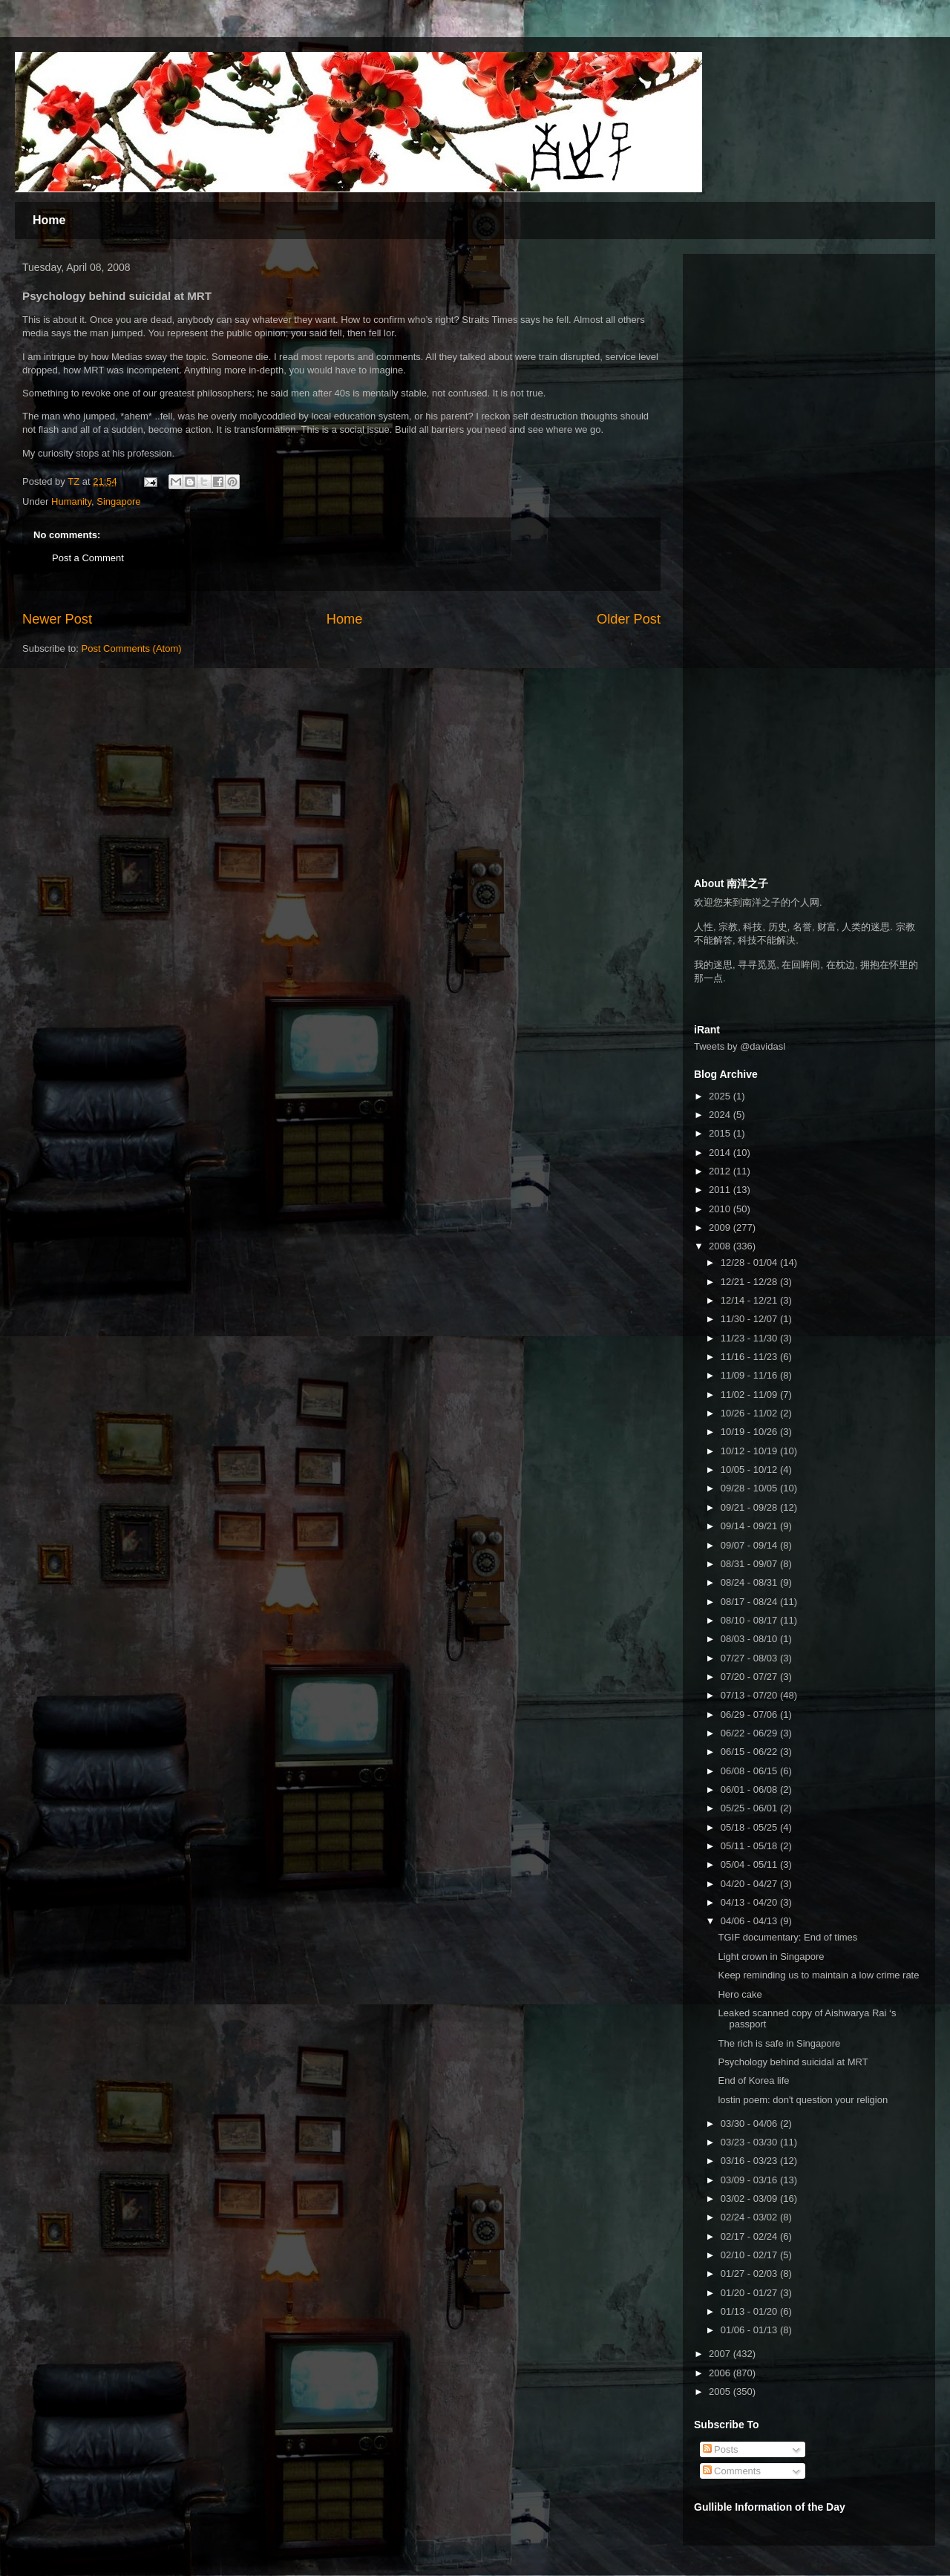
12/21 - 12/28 (750, 1281)
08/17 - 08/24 (750, 1601)
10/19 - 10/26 (750, 1431)
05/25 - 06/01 (750, 1808)
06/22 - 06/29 (750, 1733)
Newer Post (57, 619)
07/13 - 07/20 (750, 1695)
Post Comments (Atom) (132, 648)
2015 (721, 1133)
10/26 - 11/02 (750, 1413)
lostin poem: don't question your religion (803, 2099)
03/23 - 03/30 (750, 2142)
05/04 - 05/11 (750, 1864)
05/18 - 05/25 (750, 1827)
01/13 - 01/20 (750, 2311)
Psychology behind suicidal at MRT (793, 2061)
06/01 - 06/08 (750, 1789)
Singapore (118, 501)
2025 (721, 1096)
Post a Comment (88, 557)
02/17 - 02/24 (750, 2236)
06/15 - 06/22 (750, 1751)
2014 (721, 1152)
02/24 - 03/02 (750, 2217)
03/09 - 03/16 (750, 2180)
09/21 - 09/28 (750, 1507)
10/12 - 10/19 (750, 1451)
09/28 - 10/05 (750, 1488)
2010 (721, 1209)
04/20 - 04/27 (750, 1883)
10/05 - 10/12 (750, 1469)
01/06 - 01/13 (750, 2329)
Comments (732, 2471)
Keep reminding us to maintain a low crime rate (818, 1975)
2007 (721, 2353)
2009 (721, 1227)
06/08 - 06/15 (750, 1770)
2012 (721, 1171)
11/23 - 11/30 (750, 1338)
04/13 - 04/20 (750, 1902)
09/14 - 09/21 (750, 1525)
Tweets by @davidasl (739, 1046)
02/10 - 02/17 (750, 2254)
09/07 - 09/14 (750, 1545)
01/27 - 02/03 (750, 2273)
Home (49, 220)
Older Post (629, 619)
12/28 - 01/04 (750, 1262)
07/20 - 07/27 (750, 1676)
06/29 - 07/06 (750, 1714)
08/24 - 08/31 (750, 1582)
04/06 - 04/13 (750, 1920)
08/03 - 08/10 (750, 1638)
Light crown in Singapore (771, 1956)
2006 (721, 2373)
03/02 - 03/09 (750, 2198)
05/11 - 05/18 (750, 1845)
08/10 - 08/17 (750, 1620)
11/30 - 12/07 (750, 1318)
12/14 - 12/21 (750, 1300)
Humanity (71, 501)
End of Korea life (753, 2080)
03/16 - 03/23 (750, 2160)
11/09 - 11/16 (750, 1375)
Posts (720, 2449)
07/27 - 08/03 (750, 1658)
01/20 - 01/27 (750, 2292)
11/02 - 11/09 (750, 1394)
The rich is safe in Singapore (779, 2043)
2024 (721, 1114)
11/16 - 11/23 (750, 1356)
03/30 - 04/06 (750, 2123)
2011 (721, 1189)
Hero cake (739, 1994)
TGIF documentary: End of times (787, 1937)
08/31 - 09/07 (750, 1563)
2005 (721, 2391)
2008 (721, 1246)
